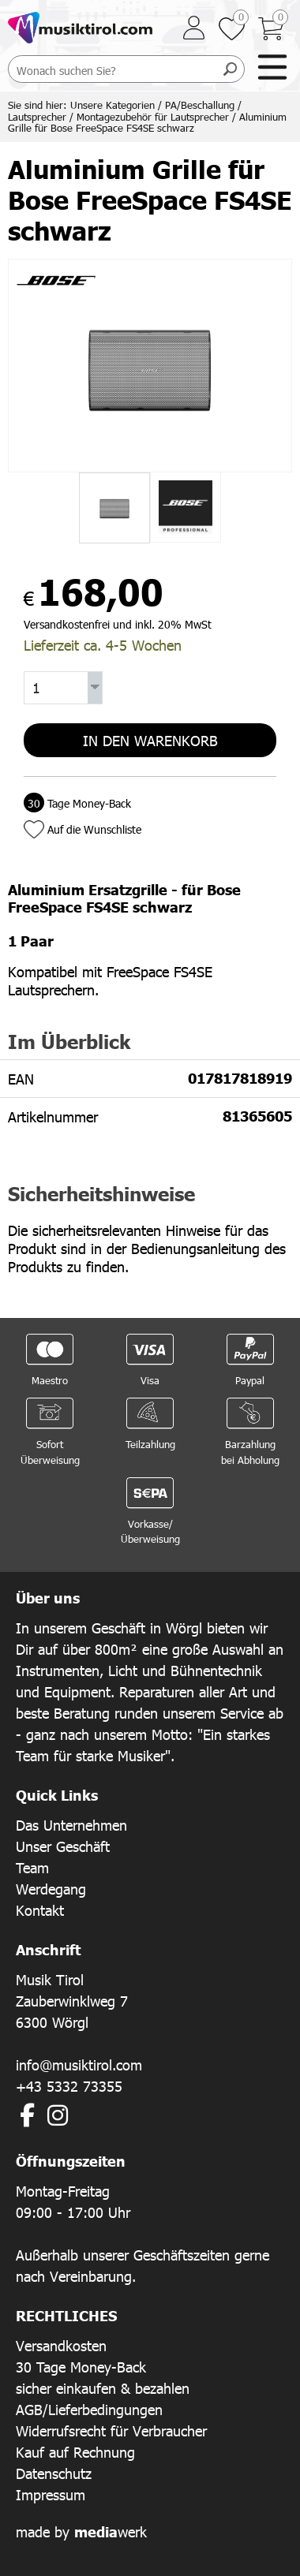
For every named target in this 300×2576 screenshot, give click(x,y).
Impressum (50, 2494)
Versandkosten (61, 2345)
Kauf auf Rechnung (75, 2452)
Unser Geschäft (63, 1846)
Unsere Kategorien (112, 105)
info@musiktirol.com (79, 2064)
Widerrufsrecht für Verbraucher (111, 2430)
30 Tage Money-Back (81, 2367)
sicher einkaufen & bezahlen (102, 2388)
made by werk (81, 2531)
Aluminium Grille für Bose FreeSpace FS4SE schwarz (147, 122)
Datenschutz (54, 2473)
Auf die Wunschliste (94, 829)
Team (32, 1867)
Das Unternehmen (71, 1825)
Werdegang (51, 1889)
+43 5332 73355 (69, 2086)
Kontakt (40, 1910)
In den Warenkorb (150, 740)
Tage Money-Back (77, 803)
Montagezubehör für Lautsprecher (153, 116)
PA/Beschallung (199, 105)
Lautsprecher (37, 116)
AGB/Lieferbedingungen (89, 2409)
